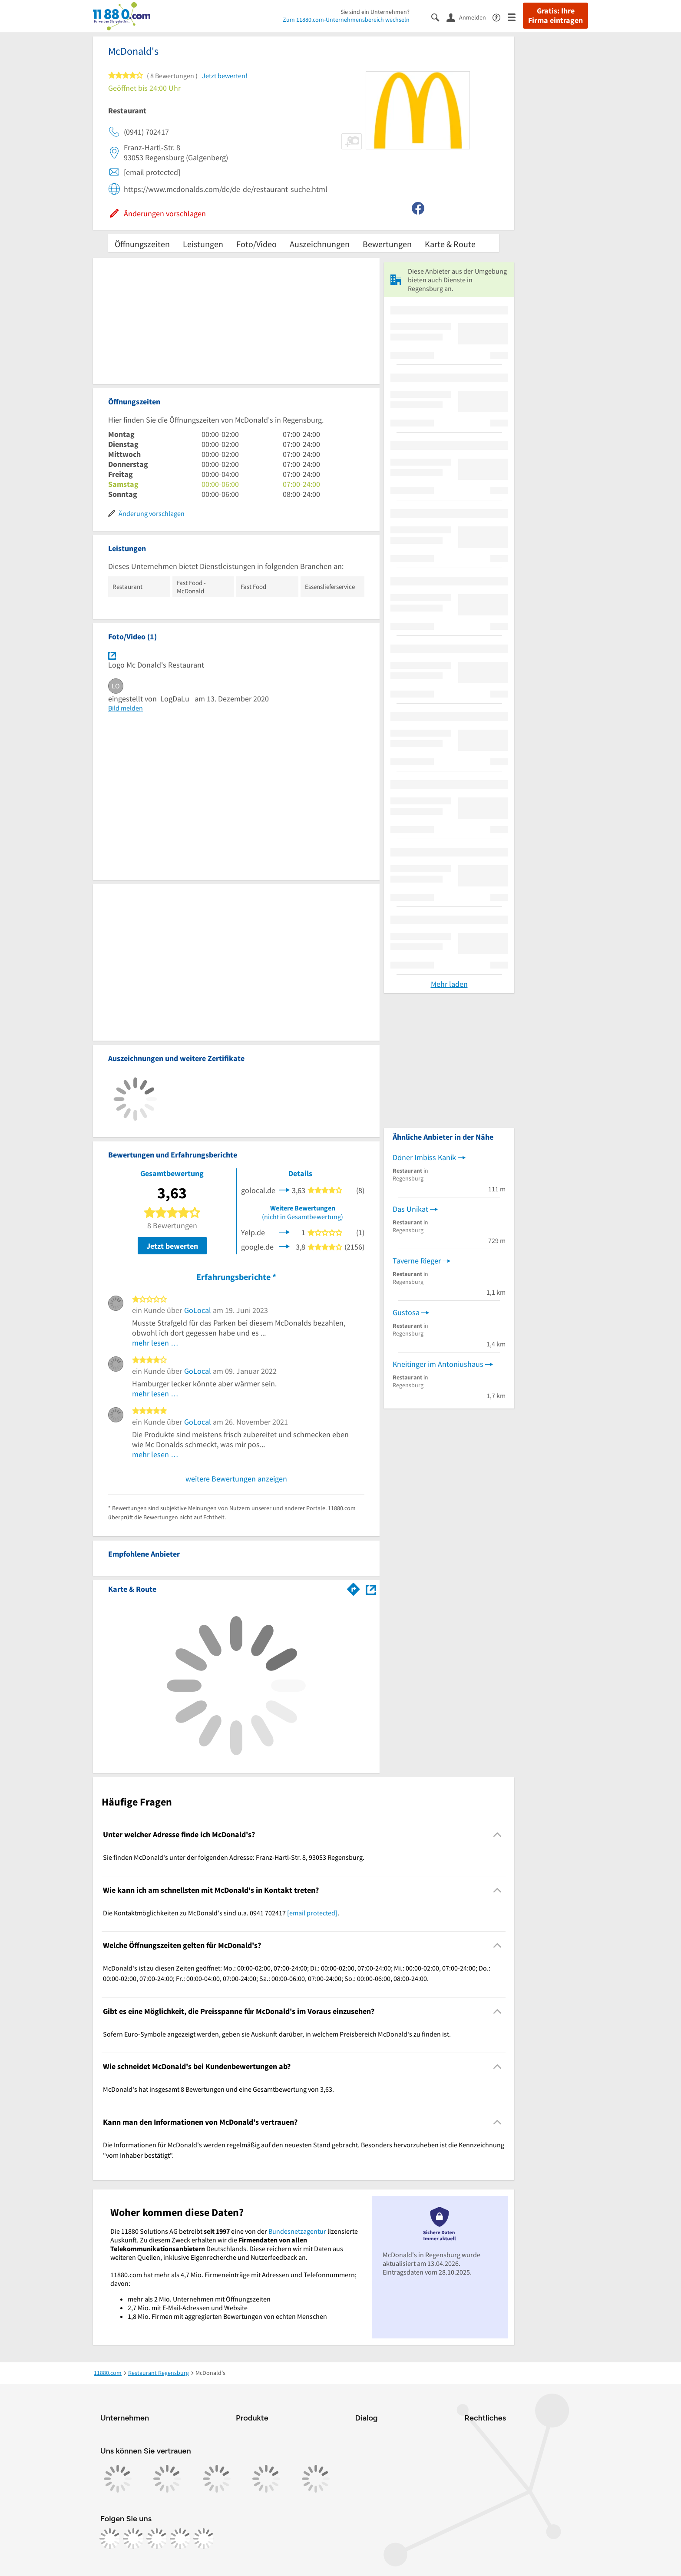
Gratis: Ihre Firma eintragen (555, 16)
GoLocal (197, 1310)
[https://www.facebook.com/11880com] (109, 2538)
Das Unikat (410, 1209)
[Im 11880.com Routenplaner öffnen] (353, 1587)
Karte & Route (450, 243)
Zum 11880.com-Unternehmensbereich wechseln (346, 19)
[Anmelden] (469, 17)
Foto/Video (256, 243)
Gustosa (406, 1312)
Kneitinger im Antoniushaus (438, 1364)
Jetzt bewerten (172, 1246)
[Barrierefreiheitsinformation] (500, 16)
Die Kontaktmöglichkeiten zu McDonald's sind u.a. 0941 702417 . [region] (221, 1912)
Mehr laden (449, 984)
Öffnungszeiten (142, 243)
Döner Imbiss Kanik (424, 1157)
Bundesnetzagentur (297, 2231)
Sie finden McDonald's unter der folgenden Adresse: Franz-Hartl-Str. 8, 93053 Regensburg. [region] (233, 1857)
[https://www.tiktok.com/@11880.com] (156, 2538)
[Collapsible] (497, 1835)
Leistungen (203, 243)
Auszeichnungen (320, 243)
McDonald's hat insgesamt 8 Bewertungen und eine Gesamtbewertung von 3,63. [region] (218, 2089)
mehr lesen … (155, 1343)
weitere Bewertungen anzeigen (236, 1479)
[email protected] (312, 1912)
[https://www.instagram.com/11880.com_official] (133, 2538)
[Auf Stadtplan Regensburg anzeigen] (371, 1588)
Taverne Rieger (417, 1261)
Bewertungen (387, 243)
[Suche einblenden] (438, 16)
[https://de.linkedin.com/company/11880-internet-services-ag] (180, 2538)
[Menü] (515, 16)
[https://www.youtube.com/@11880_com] (203, 2538)
